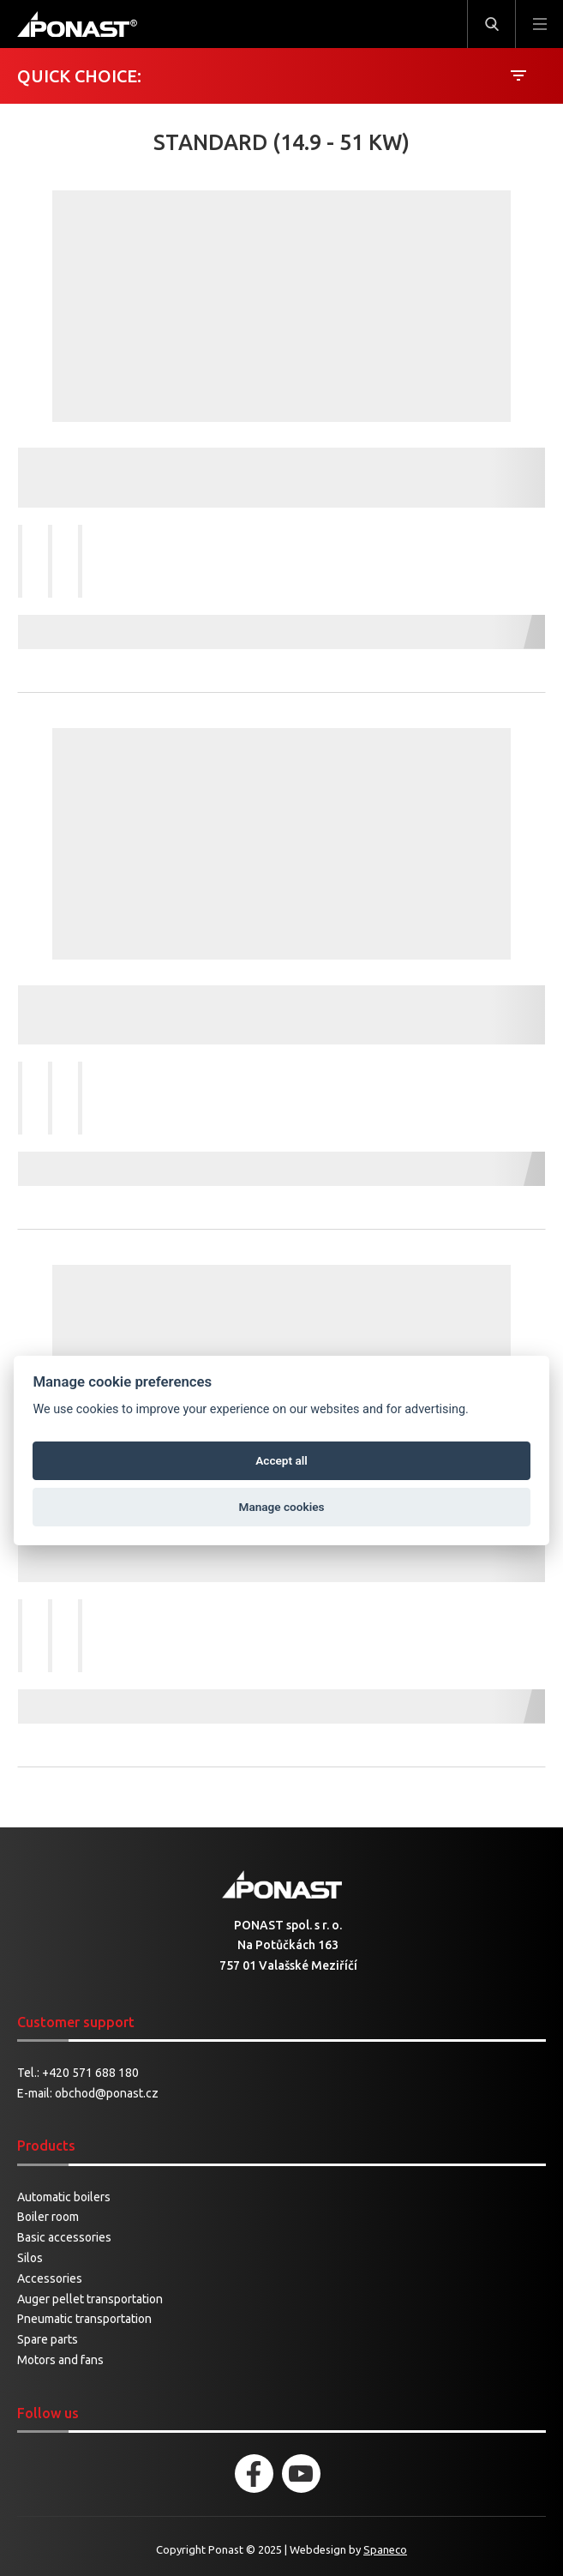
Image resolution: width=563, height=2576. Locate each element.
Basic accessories (64, 2237)
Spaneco (385, 2549)
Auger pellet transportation (90, 2299)
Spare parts (47, 2339)
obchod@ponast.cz (107, 2093)
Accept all (281, 1460)
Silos (30, 2258)
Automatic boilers (64, 2197)
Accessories (49, 2278)
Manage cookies (281, 1507)
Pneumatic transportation (84, 2319)
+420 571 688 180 (90, 2072)
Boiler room (48, 2217)
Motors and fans (60, 2360)
